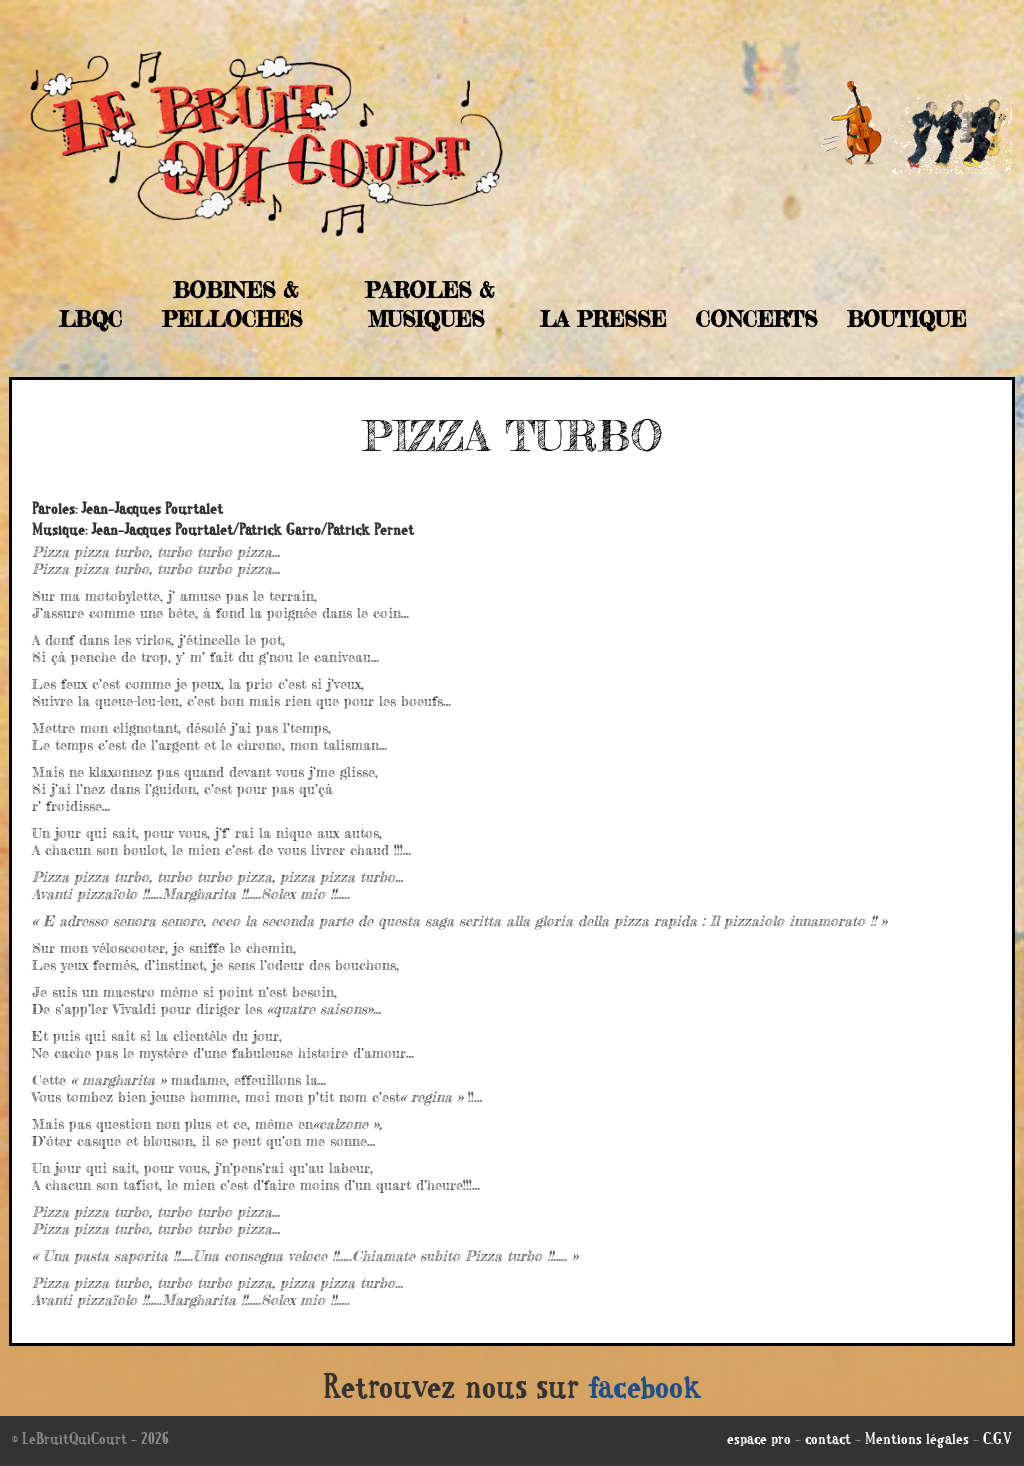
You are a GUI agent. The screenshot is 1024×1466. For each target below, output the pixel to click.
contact (828, 1441)
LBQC (90, 319)
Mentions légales (917, 1441)
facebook (645, 1391)
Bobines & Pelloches (232, 304)
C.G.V (997, 1441)
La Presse (603, 319)
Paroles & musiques (429, 304)
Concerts (756, 319)
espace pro (759, 1441)
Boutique (906, 319)
